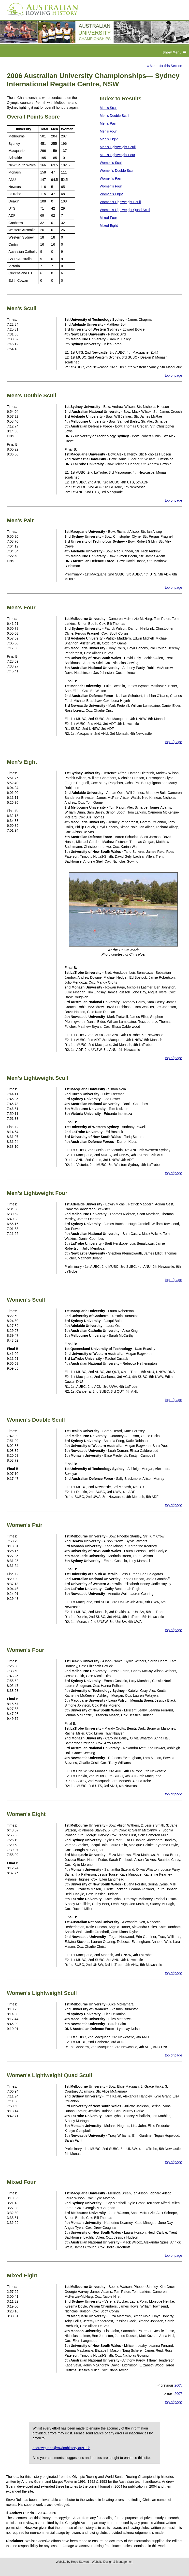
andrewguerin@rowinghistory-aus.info (61, 2448)
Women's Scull (111, 163)
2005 (178, 2385)
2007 (178, 2394)
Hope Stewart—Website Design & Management (102, 2561)
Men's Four (108, 131)
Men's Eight (109, 139)
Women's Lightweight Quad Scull (125, 210)
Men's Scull (108, 108)
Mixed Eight (109, 225)
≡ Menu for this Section (164, 66)
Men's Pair (108, 123)
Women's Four (111, 186)
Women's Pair (110, 178)
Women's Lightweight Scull (120, 202)
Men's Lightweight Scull (118, 147)
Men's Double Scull (114, 116)
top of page (173, 375)
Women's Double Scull (117, 171)
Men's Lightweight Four (117, 155)
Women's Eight (111, 194)
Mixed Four (108, 218)
